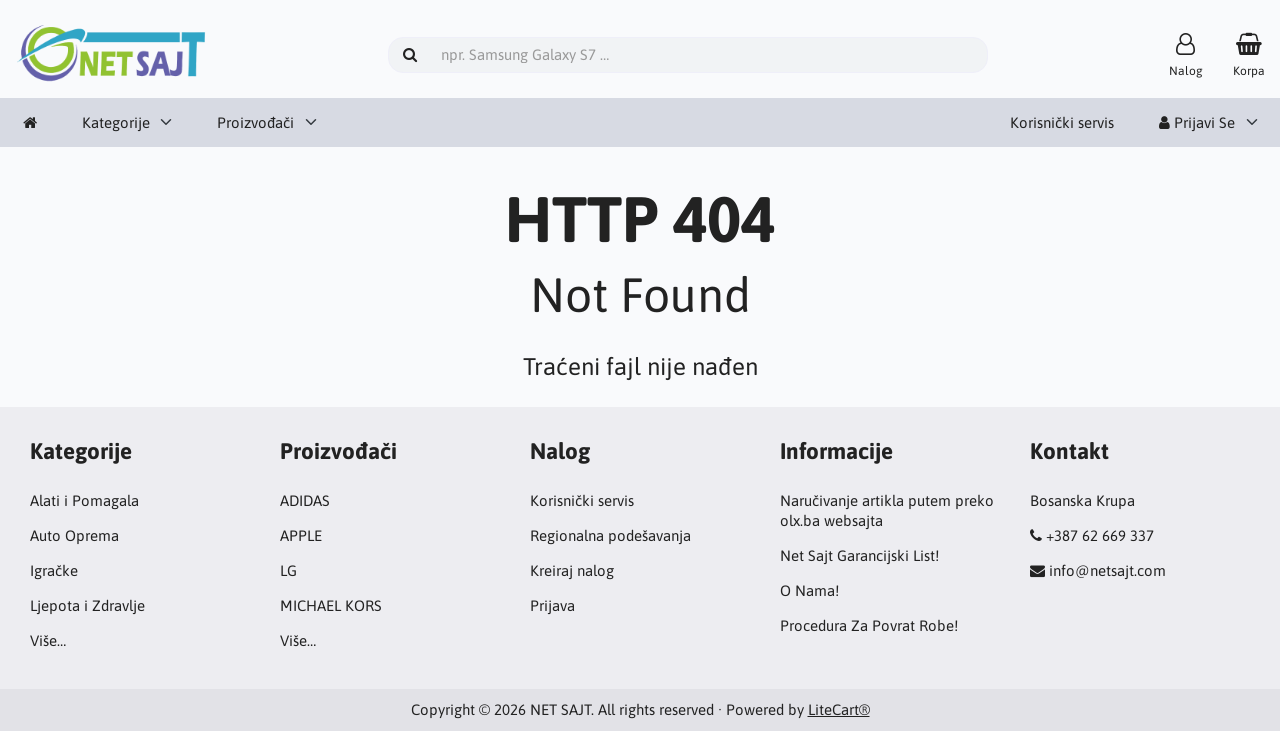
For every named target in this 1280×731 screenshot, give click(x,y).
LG (288, 570)
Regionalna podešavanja (610, 535)
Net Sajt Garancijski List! (859, 555)
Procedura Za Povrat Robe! (869, 625)
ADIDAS (305, 500)
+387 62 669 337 (1100, 535)
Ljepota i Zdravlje (87, 605)
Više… (48, 640)
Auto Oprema (74, 535)
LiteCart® (839, 709)
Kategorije (116, 122)
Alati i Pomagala (84, 500)
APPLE (301, 535)
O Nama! (809, 590)
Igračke (54, 570)
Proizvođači (255, 122)
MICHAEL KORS (331, 605)
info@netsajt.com (1107, 570)
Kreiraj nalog (572, 570)
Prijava (552, 605)
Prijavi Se (1197, 122)
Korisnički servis (1062, 122)
